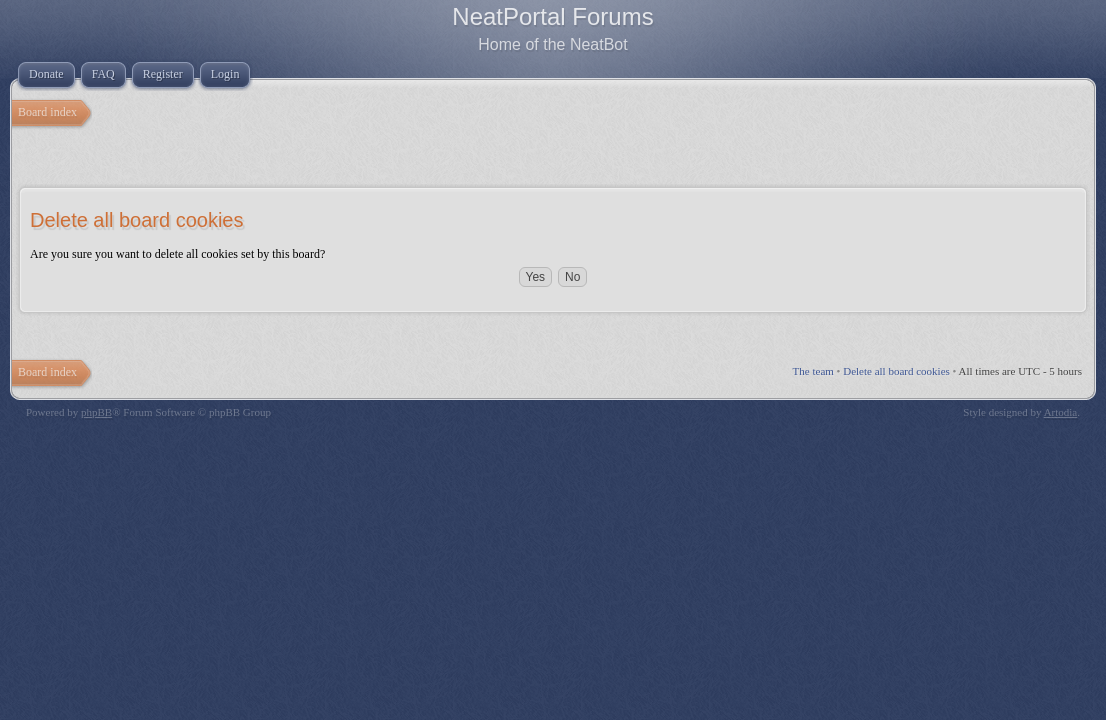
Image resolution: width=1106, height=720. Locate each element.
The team (813, 371)
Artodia (1061, 412)
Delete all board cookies (896, 371)
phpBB (96, 412)
